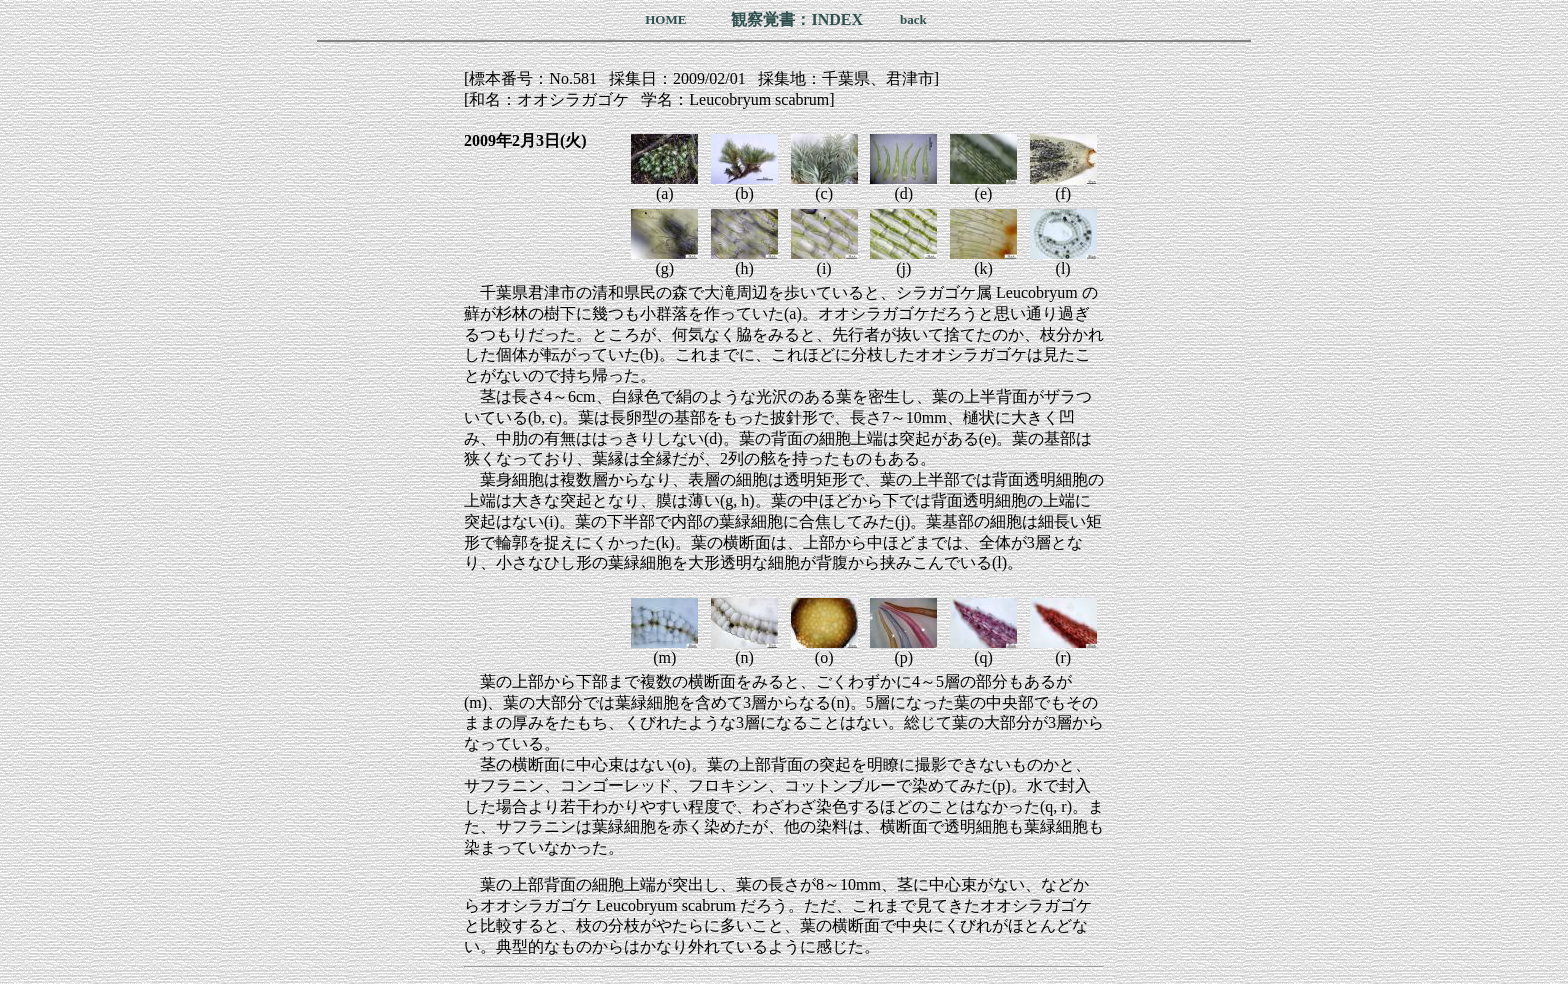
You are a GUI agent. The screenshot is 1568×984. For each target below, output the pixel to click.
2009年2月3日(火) (525, 140)
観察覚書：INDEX (797, 19)
